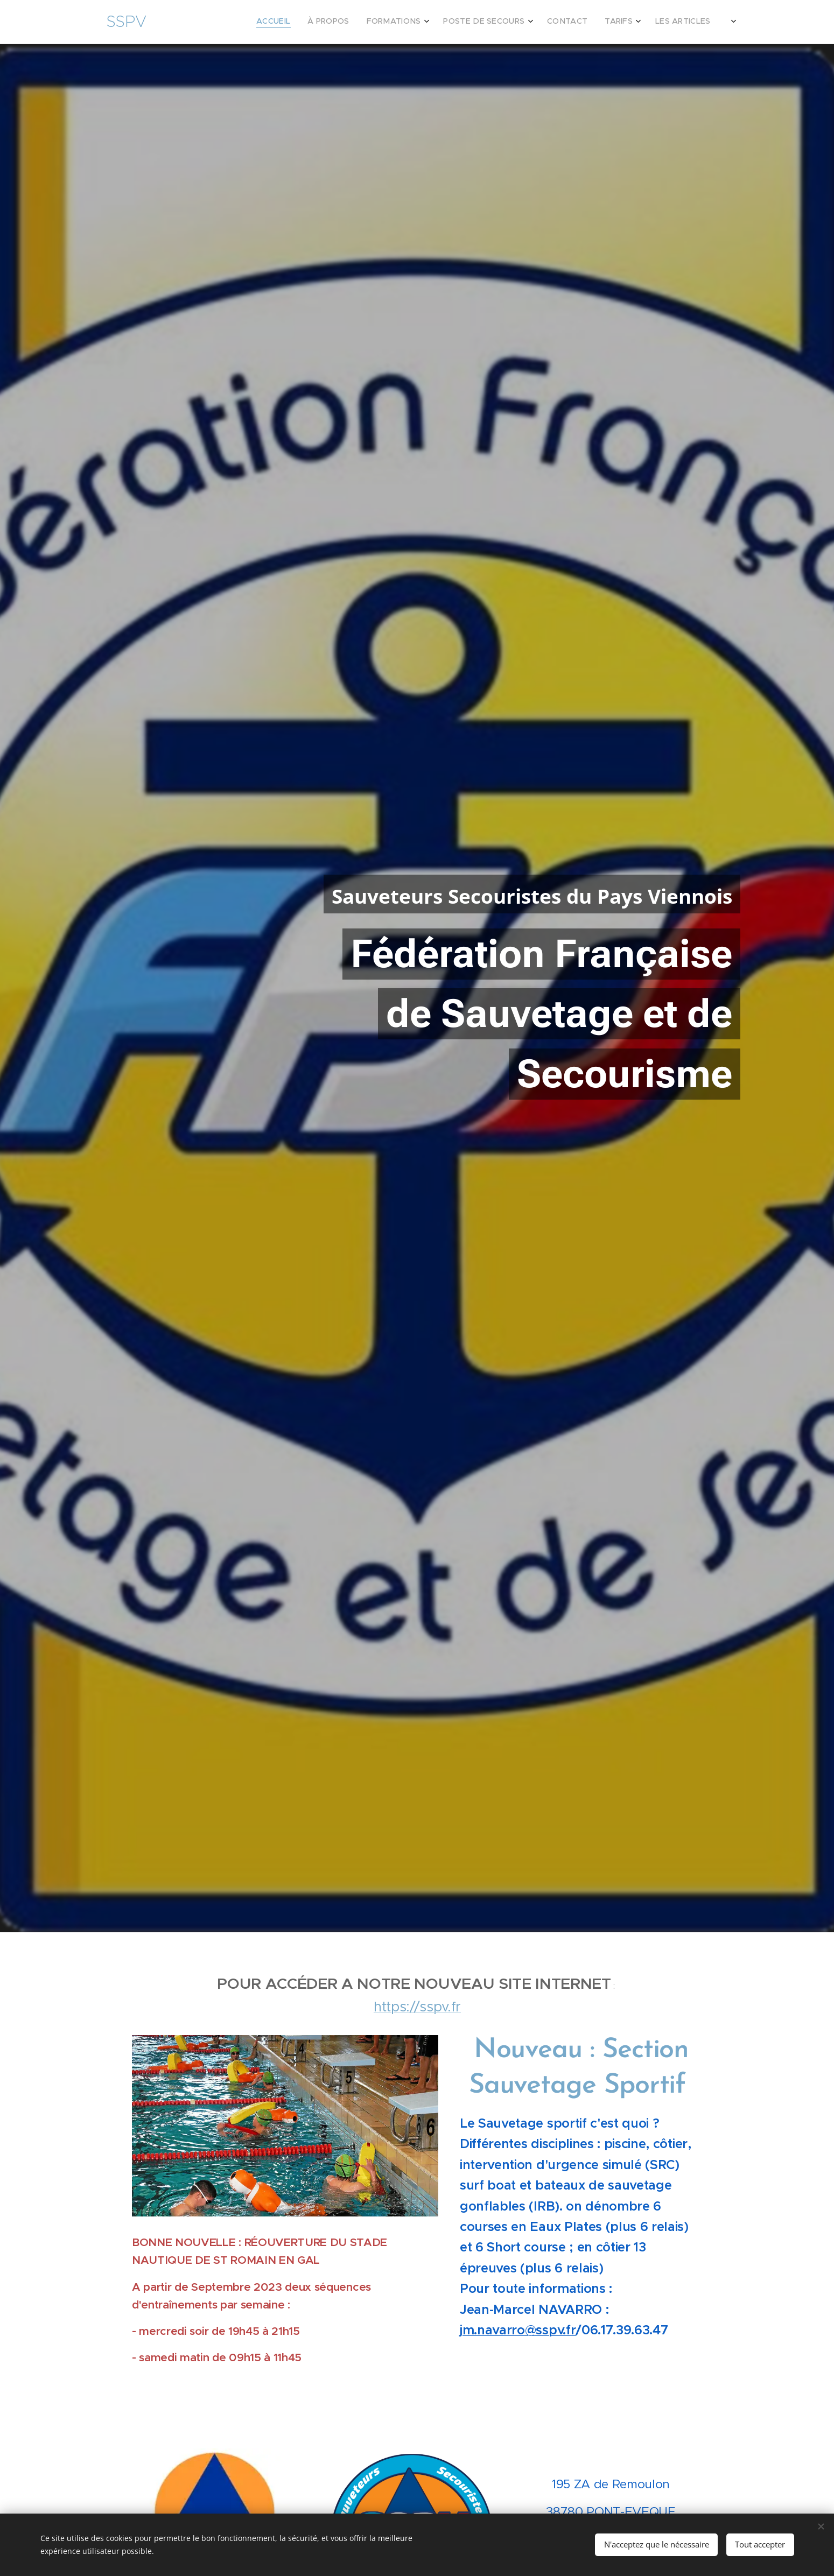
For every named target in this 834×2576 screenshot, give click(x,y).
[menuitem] (606, 22)
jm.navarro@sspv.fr (518, 2329)
